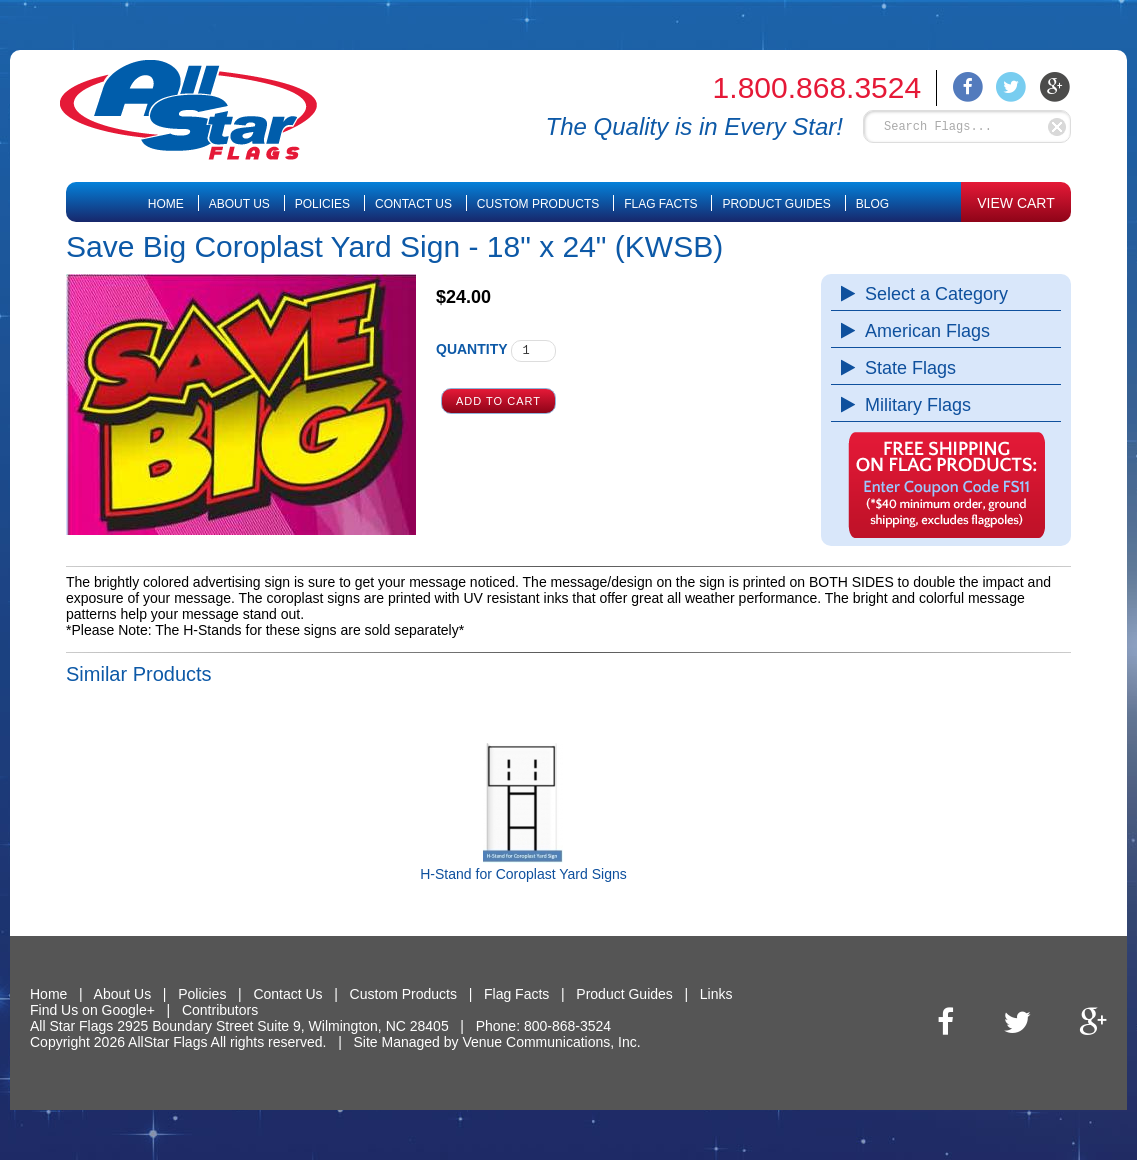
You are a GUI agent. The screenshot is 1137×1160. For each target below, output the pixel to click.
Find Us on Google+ (92, 1010)
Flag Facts (660, 204)
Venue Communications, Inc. (551, 1042)
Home (166, 204)
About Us (239, 204)
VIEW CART (1016, 203)
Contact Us (413, 204)
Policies (322, 204)
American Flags (922, 331)
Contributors (220, 1010)
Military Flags (913, 405)
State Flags (905, 368)
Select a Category (931, 294)
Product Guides (776, 204)
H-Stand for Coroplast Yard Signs (523, 874)
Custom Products (538, 204)
